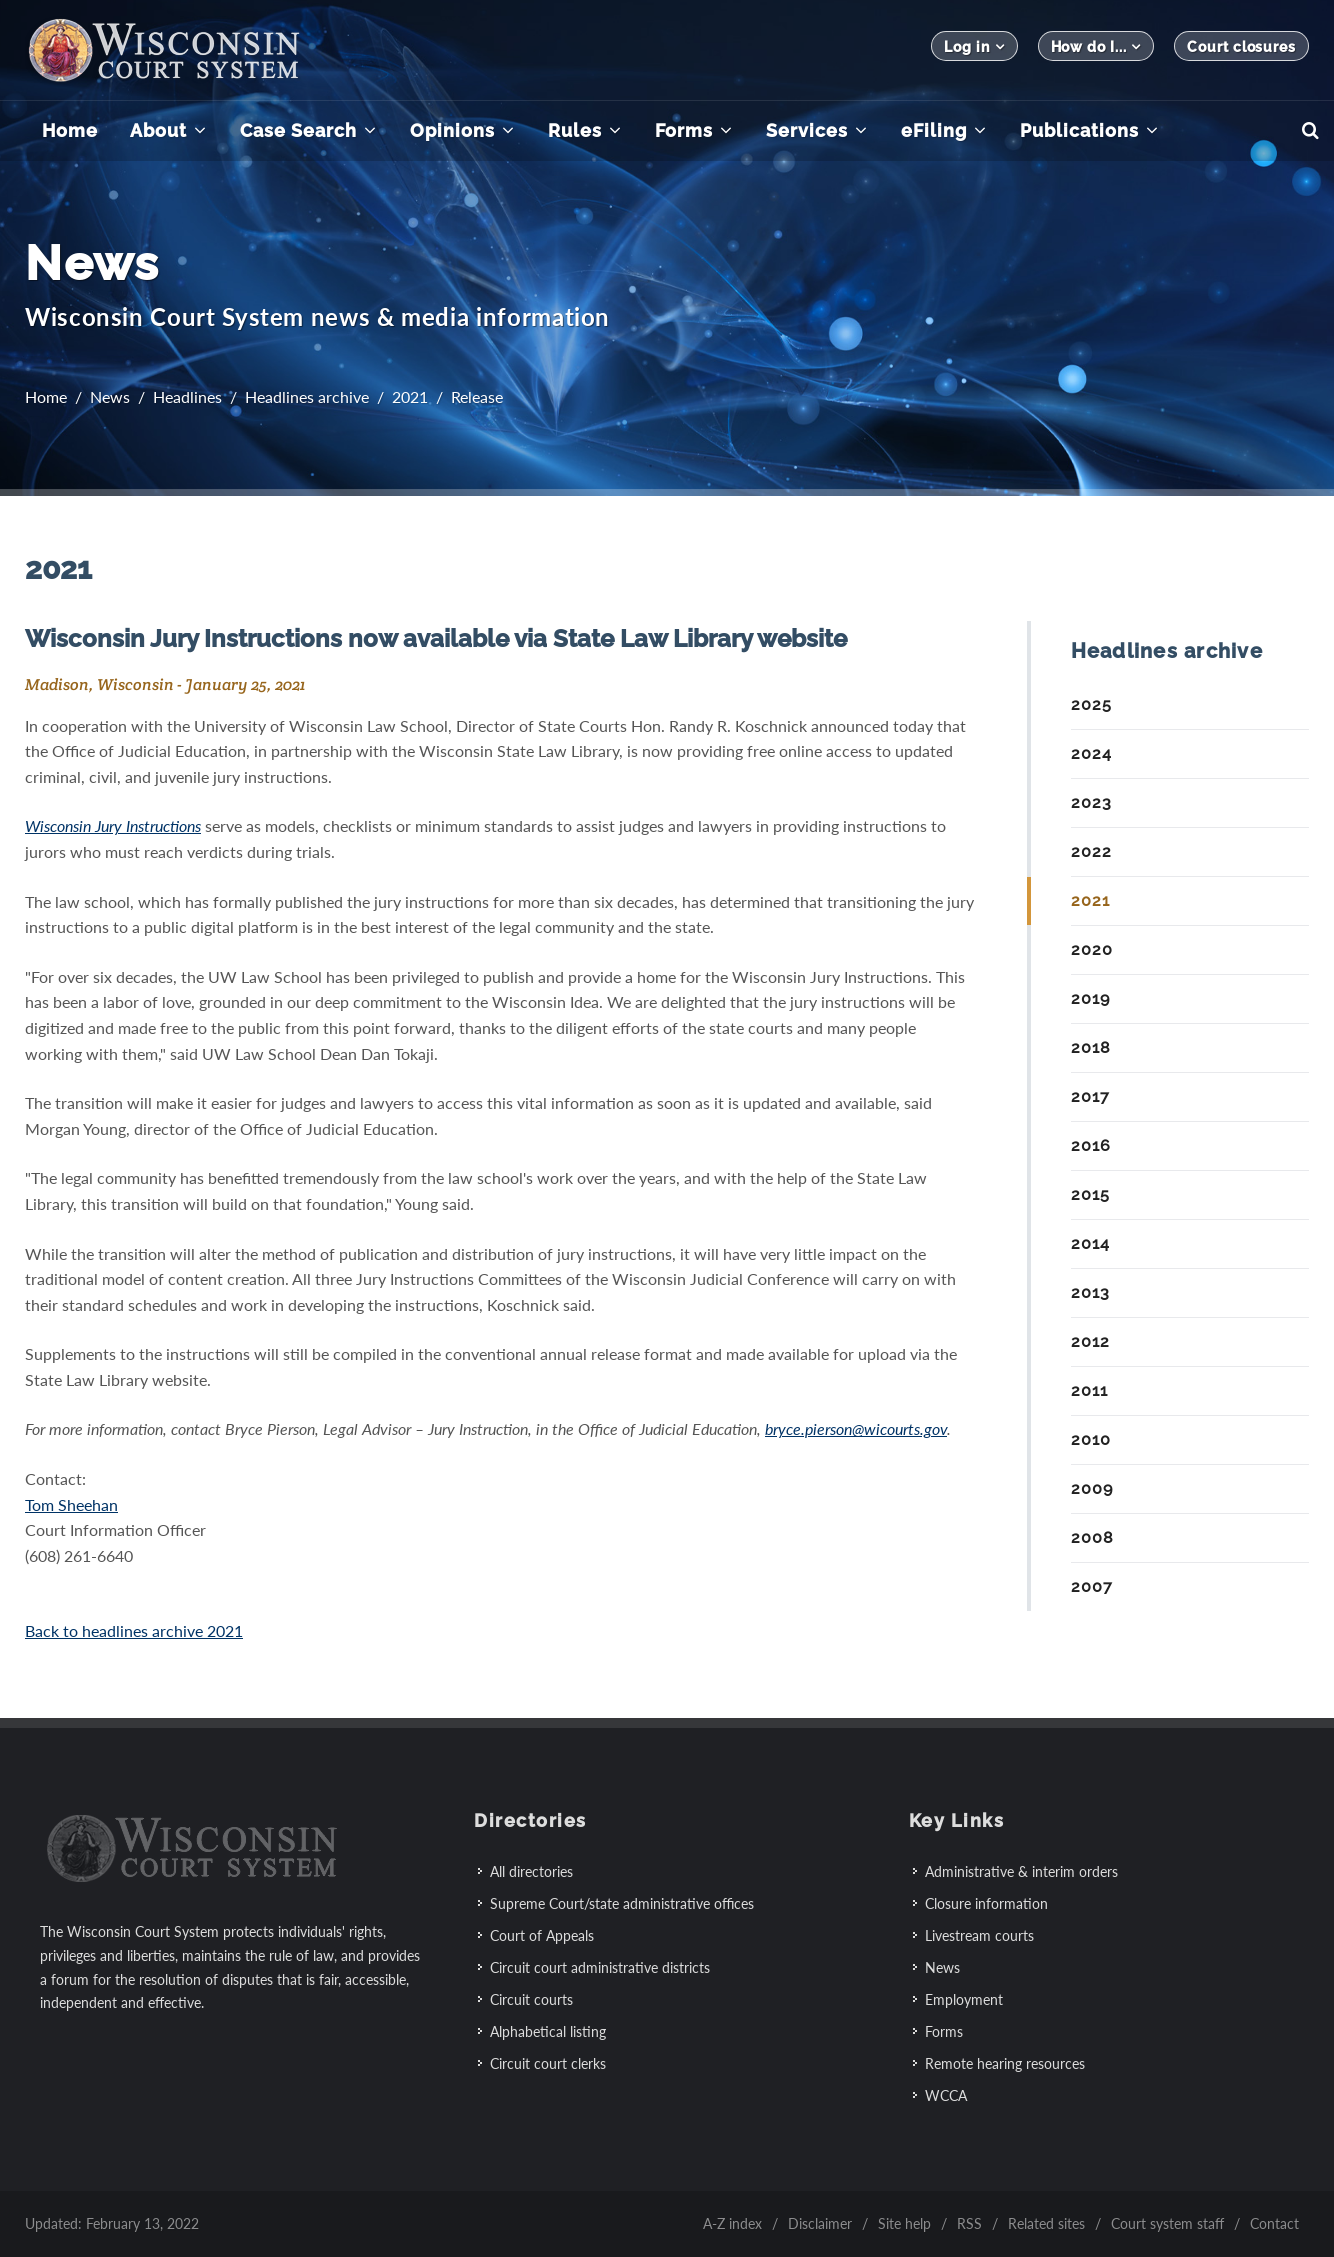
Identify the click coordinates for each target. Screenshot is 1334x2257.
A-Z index (732, 2223)
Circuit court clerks (548, 2063)
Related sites (1046, 2223)
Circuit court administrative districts (600, 1967)
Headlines (187, 396)
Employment (964, 1999)
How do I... (1096, 46)
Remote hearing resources (1005, 2063)
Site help (904, 2223)
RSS (969, 2223)
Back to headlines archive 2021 (134, 1630)
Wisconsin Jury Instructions (113, 825)
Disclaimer (820, 2223)
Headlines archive (307, 396)
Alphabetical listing (548, 2031)
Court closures (1241, 47)
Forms (944, 2031)
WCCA (946, 2095)
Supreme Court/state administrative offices (622, 1903)
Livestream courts (979, 1935)
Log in (974, 46)
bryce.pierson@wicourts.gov (856, 1428)
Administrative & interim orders (1021, 1871)
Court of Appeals (542, 1935)
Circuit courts (531, 1999)
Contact (1274, 2223)
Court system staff (1167, 2223)
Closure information (986, 1903)
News (110, 396)
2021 (410, 396)
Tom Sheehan (71, 1504)
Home (46, 396)
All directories (531, 1871)
